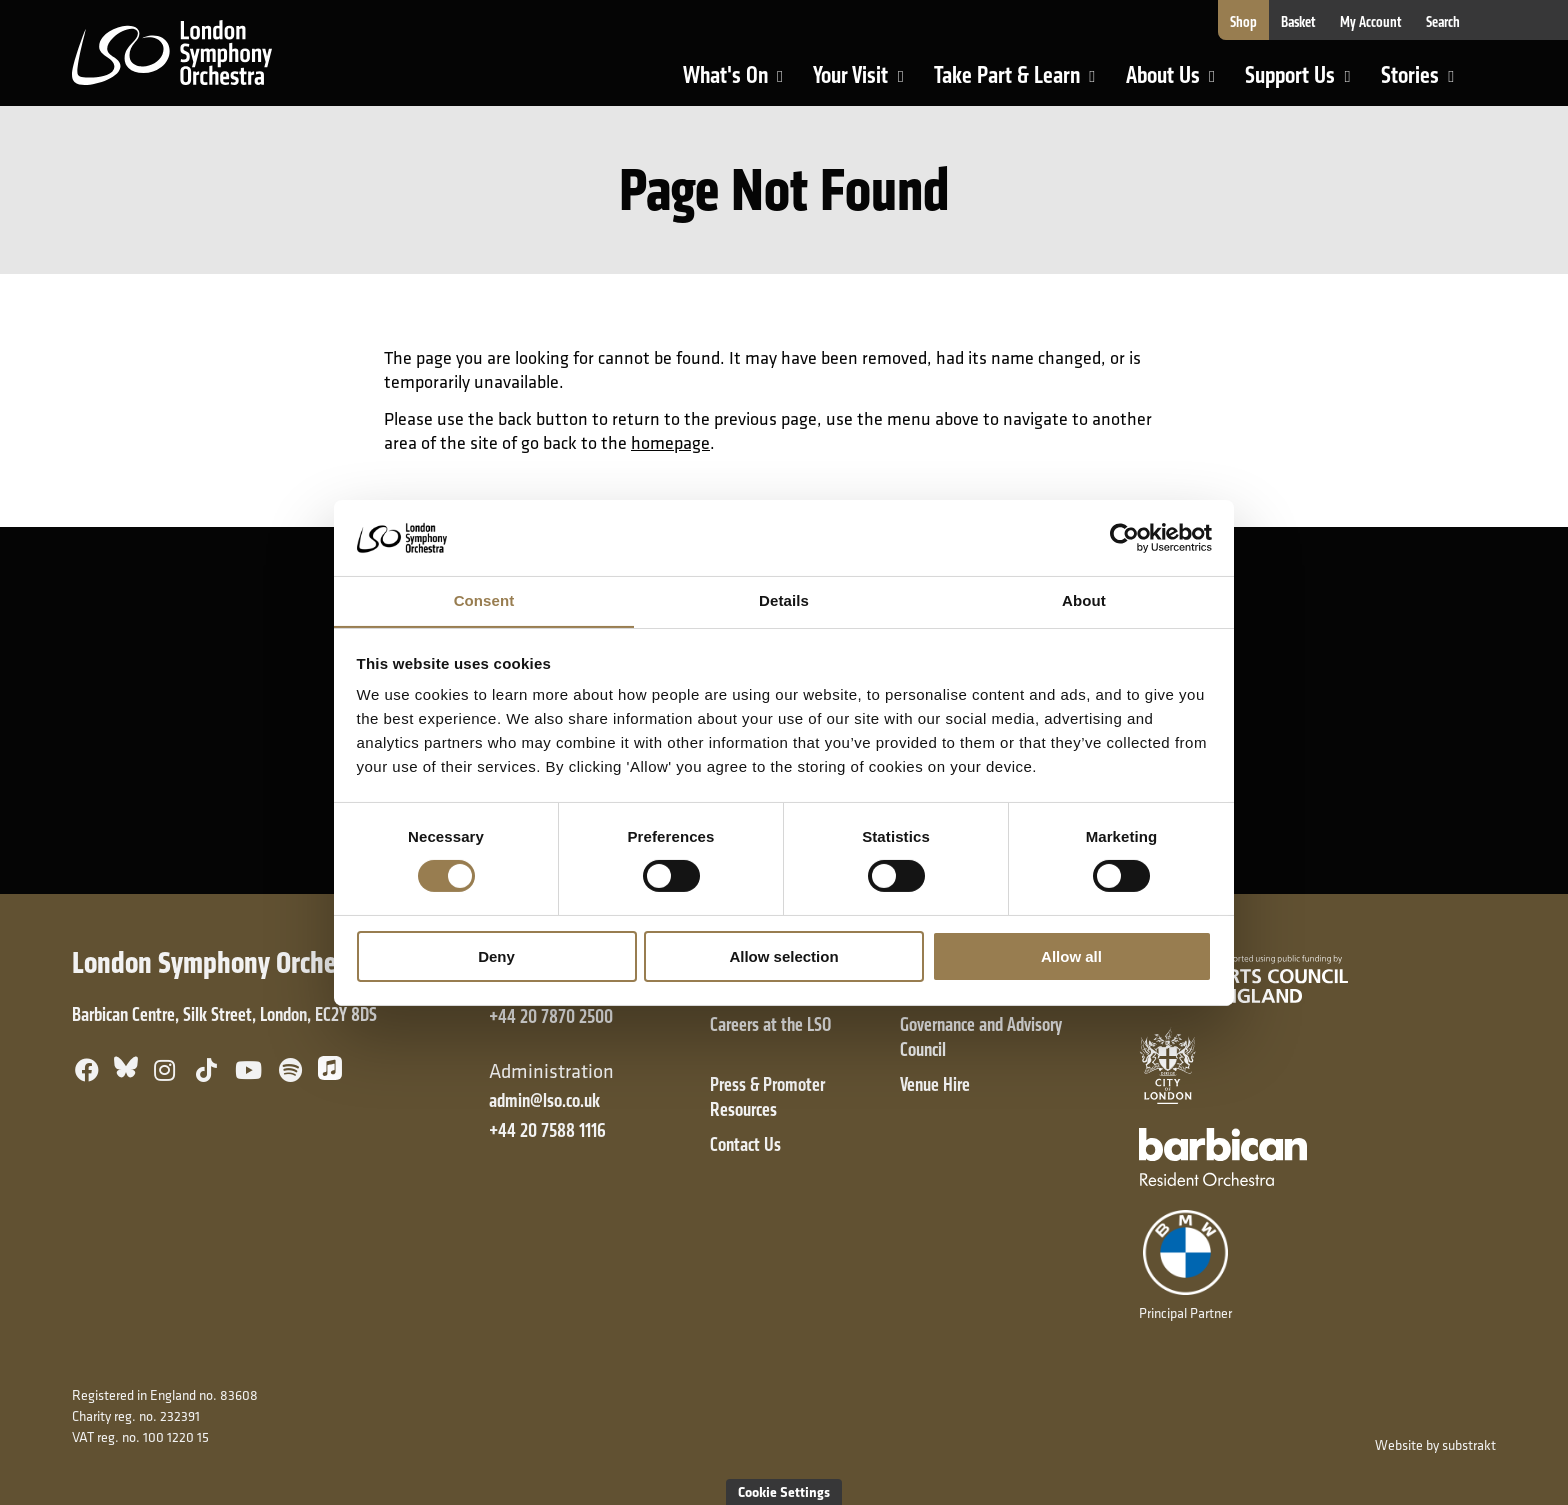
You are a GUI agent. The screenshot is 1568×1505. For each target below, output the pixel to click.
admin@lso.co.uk (544, 1100)
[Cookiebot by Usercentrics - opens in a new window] (1124, 537)
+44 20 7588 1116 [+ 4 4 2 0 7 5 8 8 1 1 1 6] (547, 1130)
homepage (670, 442)
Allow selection (783, 956)
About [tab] (1084, 600)
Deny (496, 956)
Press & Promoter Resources (767, 1097)
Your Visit (866, 83)
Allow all (1071, 956)
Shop (1243, 22)
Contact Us (745, 1144)
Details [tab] (784, 600)
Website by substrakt (1435, 1445)
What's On (741, 83)
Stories (1426, 83)
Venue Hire (935, 1084)
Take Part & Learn (1009, 83)
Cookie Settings (784, 1491)
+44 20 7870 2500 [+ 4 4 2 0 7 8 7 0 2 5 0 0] (551, 1016)
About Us (1179, 83)
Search (1443, 22)
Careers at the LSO (770, 1024)
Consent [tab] (484, 600)
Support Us (1306, 83)
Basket (1298, 22)
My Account (1371, 22)
